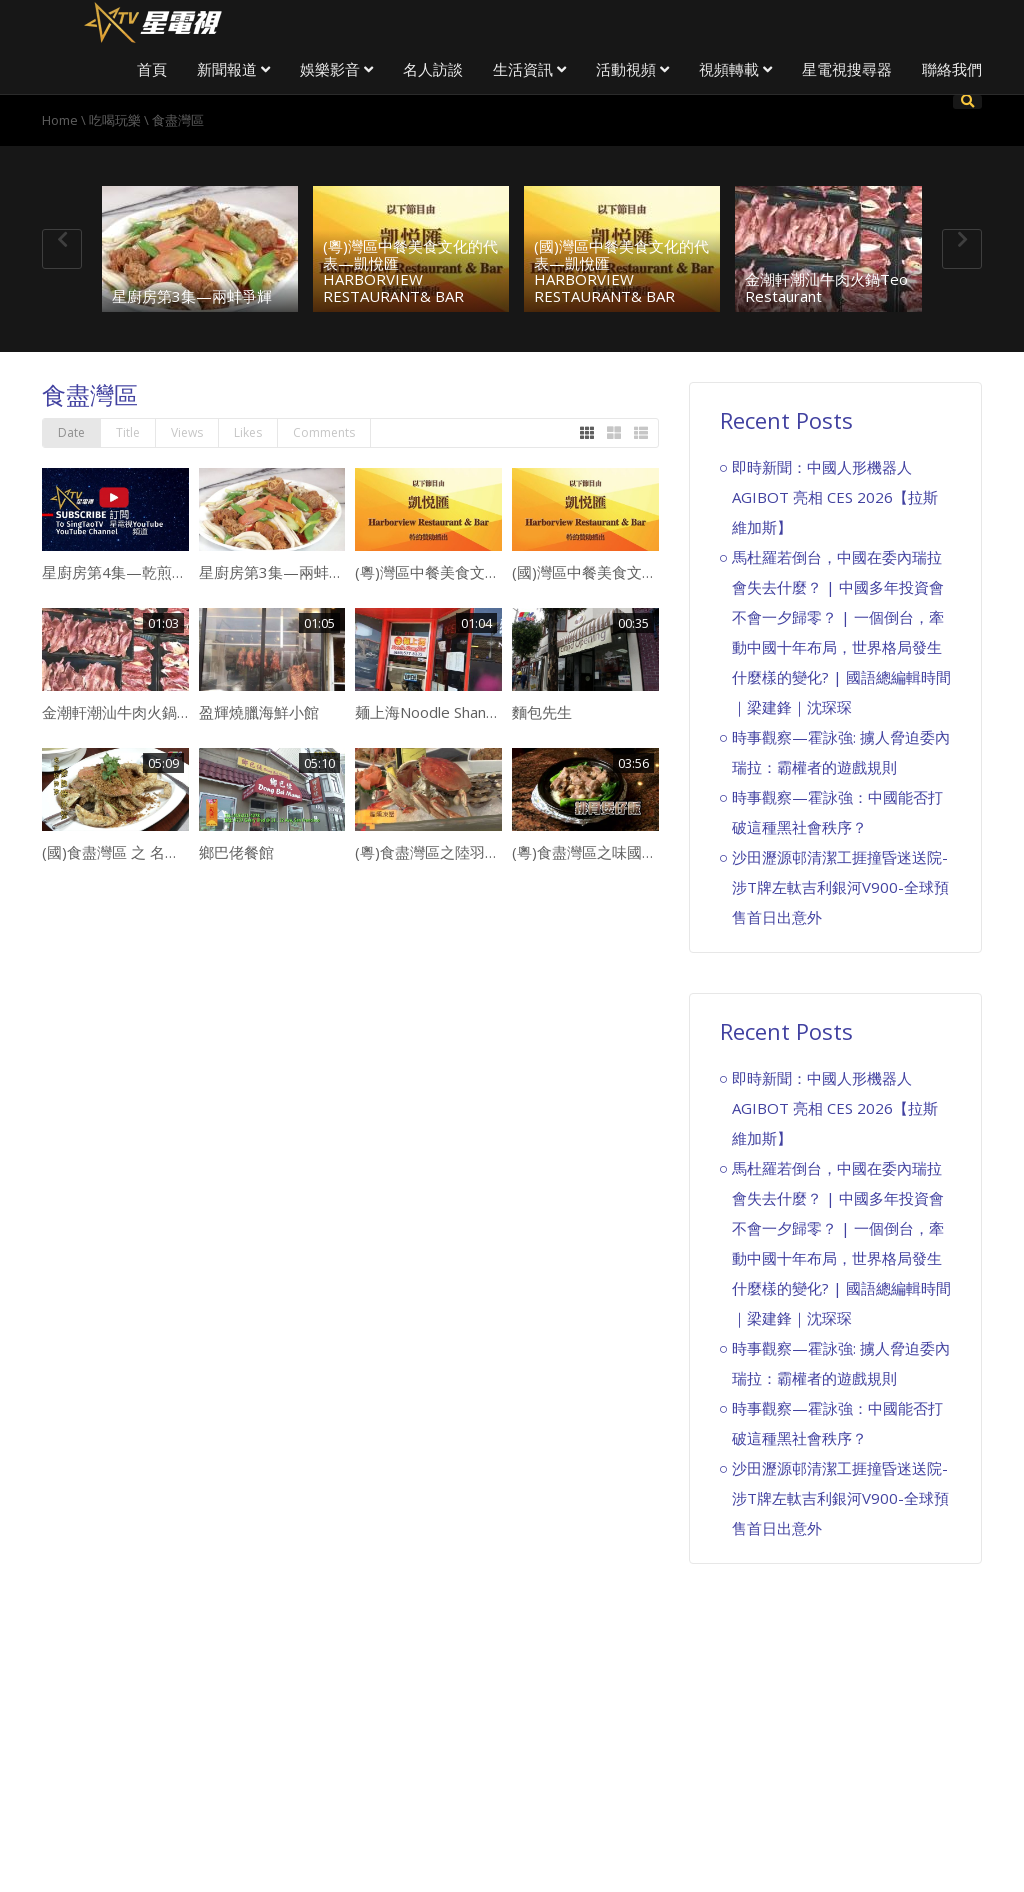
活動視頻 (632, 69)
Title (128, 432)
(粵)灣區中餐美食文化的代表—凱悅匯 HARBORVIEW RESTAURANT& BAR (410, 271)
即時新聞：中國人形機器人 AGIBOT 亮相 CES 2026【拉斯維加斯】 (835, 497)
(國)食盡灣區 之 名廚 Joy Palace (148, 852)
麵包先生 (542, 712)
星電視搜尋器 (847, 69)
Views (187, 432)
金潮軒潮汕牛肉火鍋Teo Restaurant (826, 287)
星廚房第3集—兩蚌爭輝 (192, 296)
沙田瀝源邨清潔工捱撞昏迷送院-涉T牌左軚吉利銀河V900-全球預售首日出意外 (840, 887)
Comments (324, 432)
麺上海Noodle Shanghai (434, 712)
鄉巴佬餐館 (236, 852)
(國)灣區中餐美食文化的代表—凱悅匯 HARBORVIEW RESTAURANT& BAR (621, 271)
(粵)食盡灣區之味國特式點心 (607, 852)
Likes (248, 432)
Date (71, 432)
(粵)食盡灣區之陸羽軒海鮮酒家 (457, 852)
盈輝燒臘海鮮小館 (259, 712)
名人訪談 (433, 69)
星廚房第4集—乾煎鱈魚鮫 (129, 572)
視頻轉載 (735, 69)
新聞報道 (233, 69)
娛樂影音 (336, 69)
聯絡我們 (952, 69)
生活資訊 (529, 69)
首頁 (152, 69)
